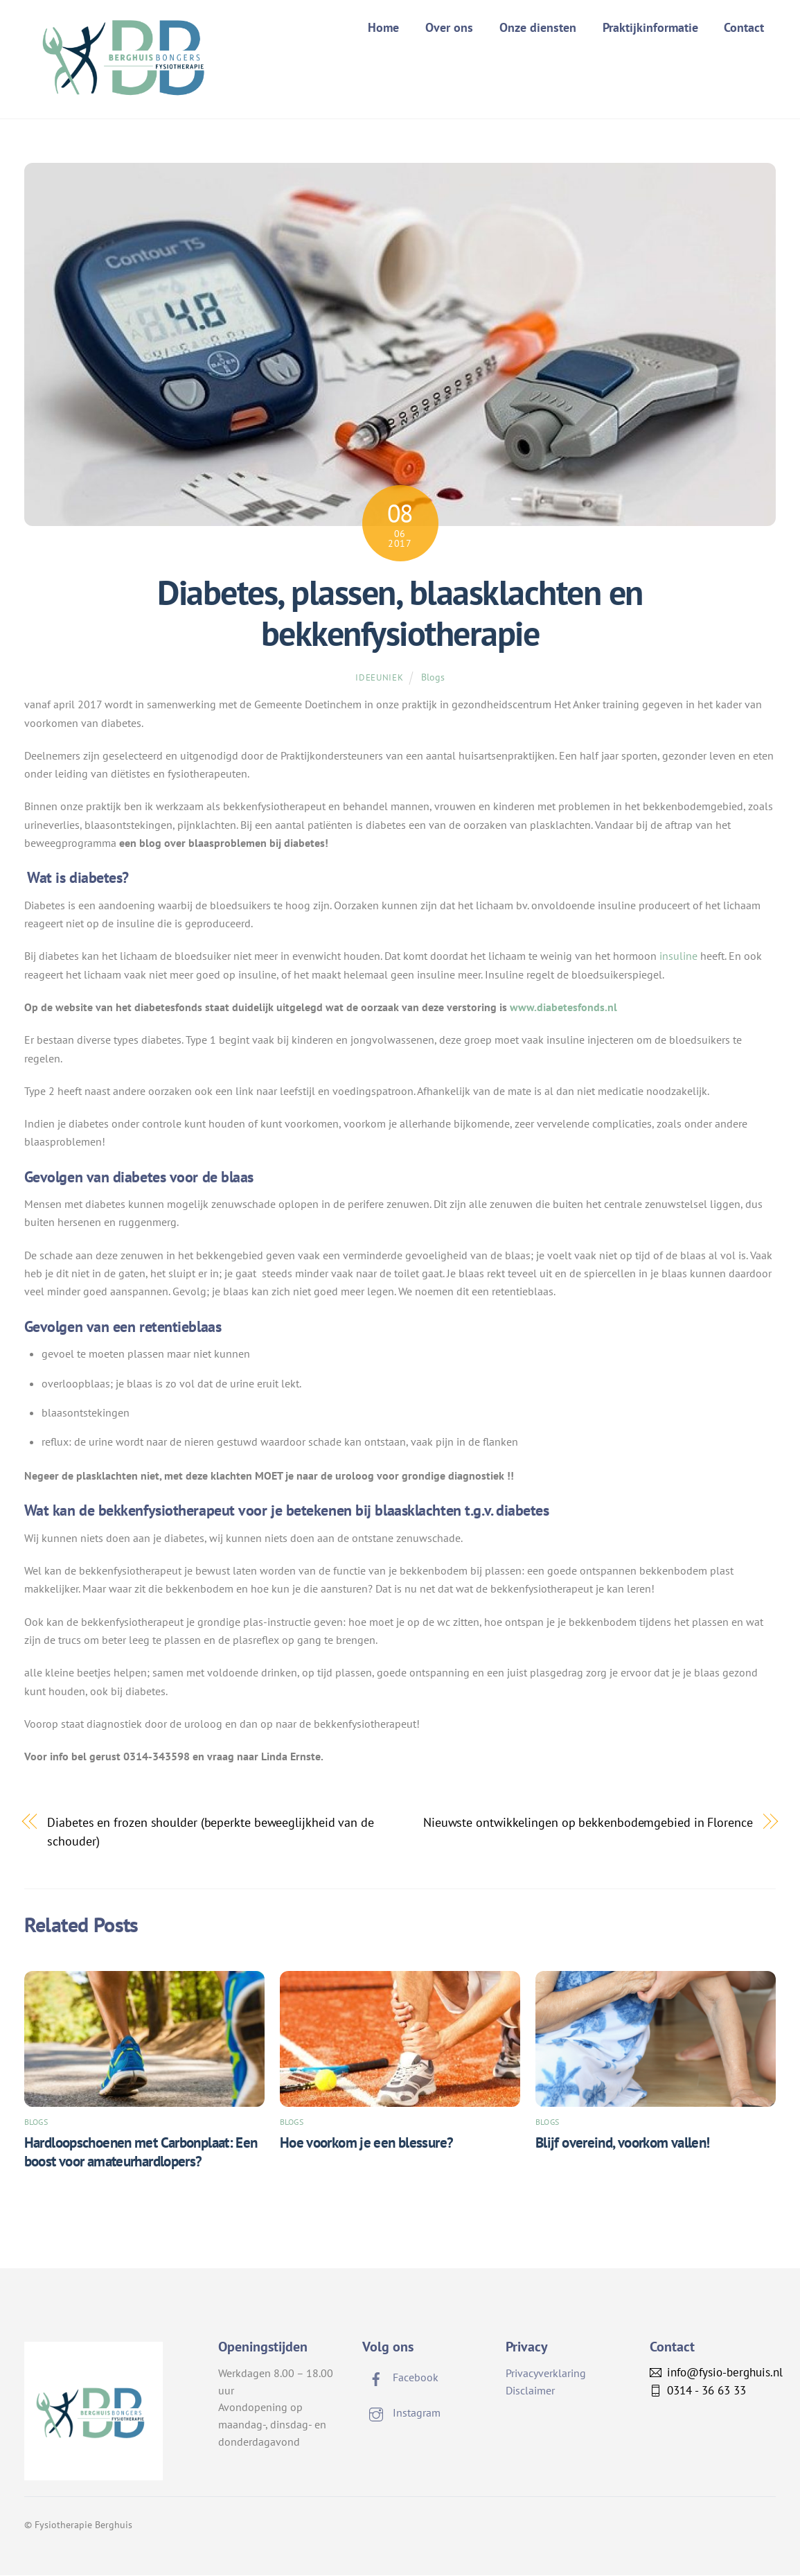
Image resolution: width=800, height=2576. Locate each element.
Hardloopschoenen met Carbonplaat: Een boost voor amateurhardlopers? (141, 2152)
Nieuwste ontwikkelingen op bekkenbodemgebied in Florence (588, 1822)
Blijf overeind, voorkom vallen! (622, 2143)
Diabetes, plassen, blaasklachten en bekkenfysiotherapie (400, 614)
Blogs (433, 677)
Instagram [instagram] (401, 2414)
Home (383, 27)
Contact (744, 27)
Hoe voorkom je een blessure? (367, 2143)
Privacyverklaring (546, 2374)
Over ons (449, 27)
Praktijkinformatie (650, 27)
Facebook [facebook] (400, 2378)
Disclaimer (530, 2391)
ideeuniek (379, 678)
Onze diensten (537, 27)
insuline (678, 957)
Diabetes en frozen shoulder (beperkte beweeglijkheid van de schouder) (210, 1831)
